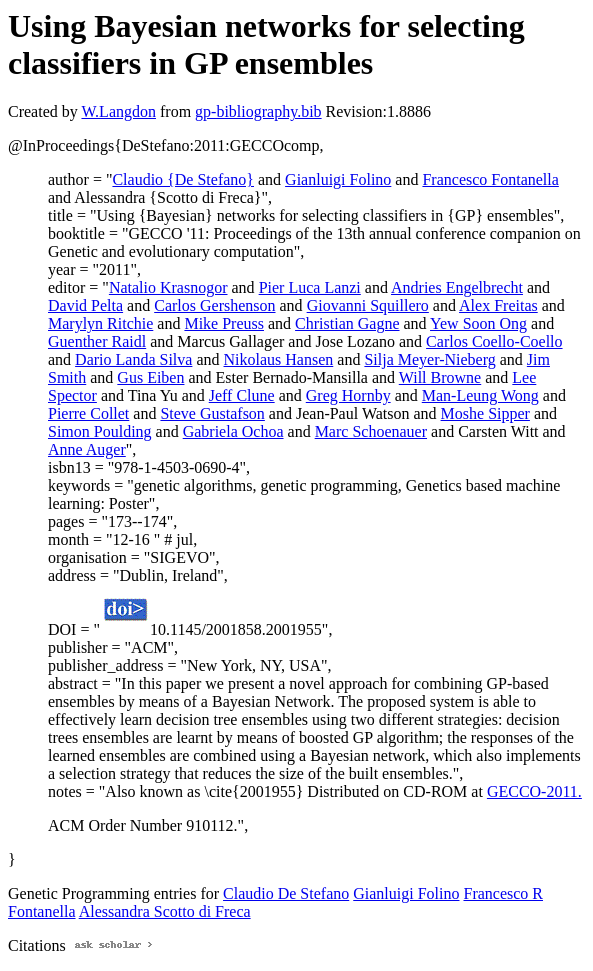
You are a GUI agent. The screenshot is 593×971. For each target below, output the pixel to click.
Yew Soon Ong (478, 323)
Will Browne (440, 377)
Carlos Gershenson (214, 305)
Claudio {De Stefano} (183, 179)
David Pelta (85, 305)
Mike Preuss (224, 323)
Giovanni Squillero (368, 305)
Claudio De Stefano (286, 893)
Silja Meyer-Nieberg (429, 359)
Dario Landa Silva (133, 359)
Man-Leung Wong (480, 395)
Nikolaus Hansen (279, 359)
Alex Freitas (498, 305)
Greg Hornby (348, 395)
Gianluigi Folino (338, 179)
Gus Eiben (150, 377)
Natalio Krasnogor (168, 287)
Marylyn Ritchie (100, 323)
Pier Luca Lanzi (310, 287)
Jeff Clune (242, 395)
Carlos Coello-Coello (494, 341)
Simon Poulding (100, 431)
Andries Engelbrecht (457, 287)
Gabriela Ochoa (233, 431)
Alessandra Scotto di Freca (165, 911)
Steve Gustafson (212, 413)
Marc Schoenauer (371, 431)
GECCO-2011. (534, 791)
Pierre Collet (88, 413)
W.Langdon (118, 111)
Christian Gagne (347, 323)
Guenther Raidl (97, 341)
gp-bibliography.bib (258, 111)
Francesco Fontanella (490, 179)
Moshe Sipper (485, 413)
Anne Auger (87, 449)
